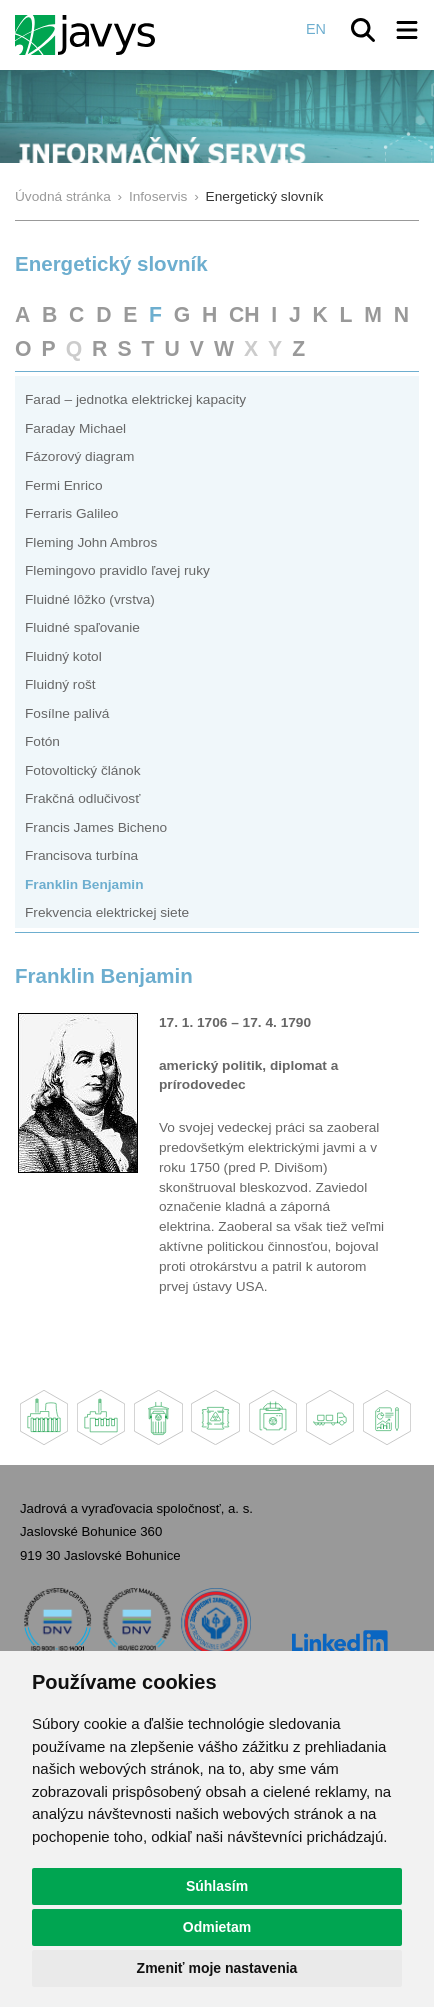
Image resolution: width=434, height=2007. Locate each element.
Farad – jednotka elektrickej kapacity (135, 399)
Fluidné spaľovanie (82, 627)
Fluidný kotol (63, 656)
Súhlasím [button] (217, 1886)
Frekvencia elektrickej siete (107, 912)
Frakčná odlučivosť (82, 798)
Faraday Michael (75, 428)
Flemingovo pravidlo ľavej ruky (117, 570)
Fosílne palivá (67, 713)
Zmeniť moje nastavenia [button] (217, 1968)
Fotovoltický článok (83, 770)
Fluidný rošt (60, 684)
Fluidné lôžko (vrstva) (90, 599)
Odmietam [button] (217, 1927)
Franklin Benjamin (84, 884)
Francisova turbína (81, 855)
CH (244, 314)
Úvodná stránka (63, 196)
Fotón (42, 741)
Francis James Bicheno (96, 827)
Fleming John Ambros (91, 542)
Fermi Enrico (64, 485)
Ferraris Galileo (71, 513)
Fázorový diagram (79, 456)
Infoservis (158, 196)
